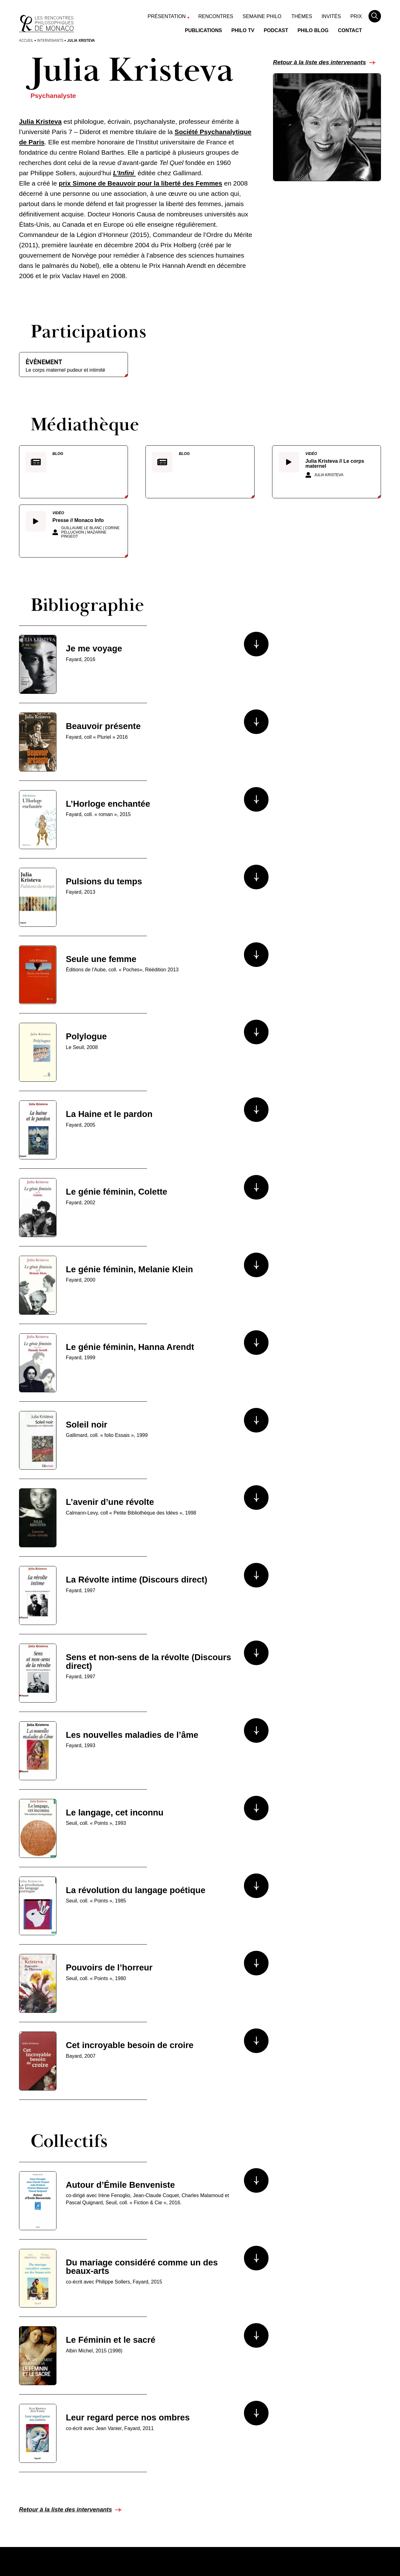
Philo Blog (313, 30)
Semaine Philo (262, 16)
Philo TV (242, 30)
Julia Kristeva (40, 121)
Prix (356, 16)
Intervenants (50, 40)
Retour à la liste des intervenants (319, 62)
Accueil (26, 40)
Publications (203, 30)
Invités (331, 16)
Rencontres (215, 16)
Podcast (276, 30)
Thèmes (301, 16)
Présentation (167, 16)
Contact (350, 30)
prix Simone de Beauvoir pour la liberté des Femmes (140, 183)
